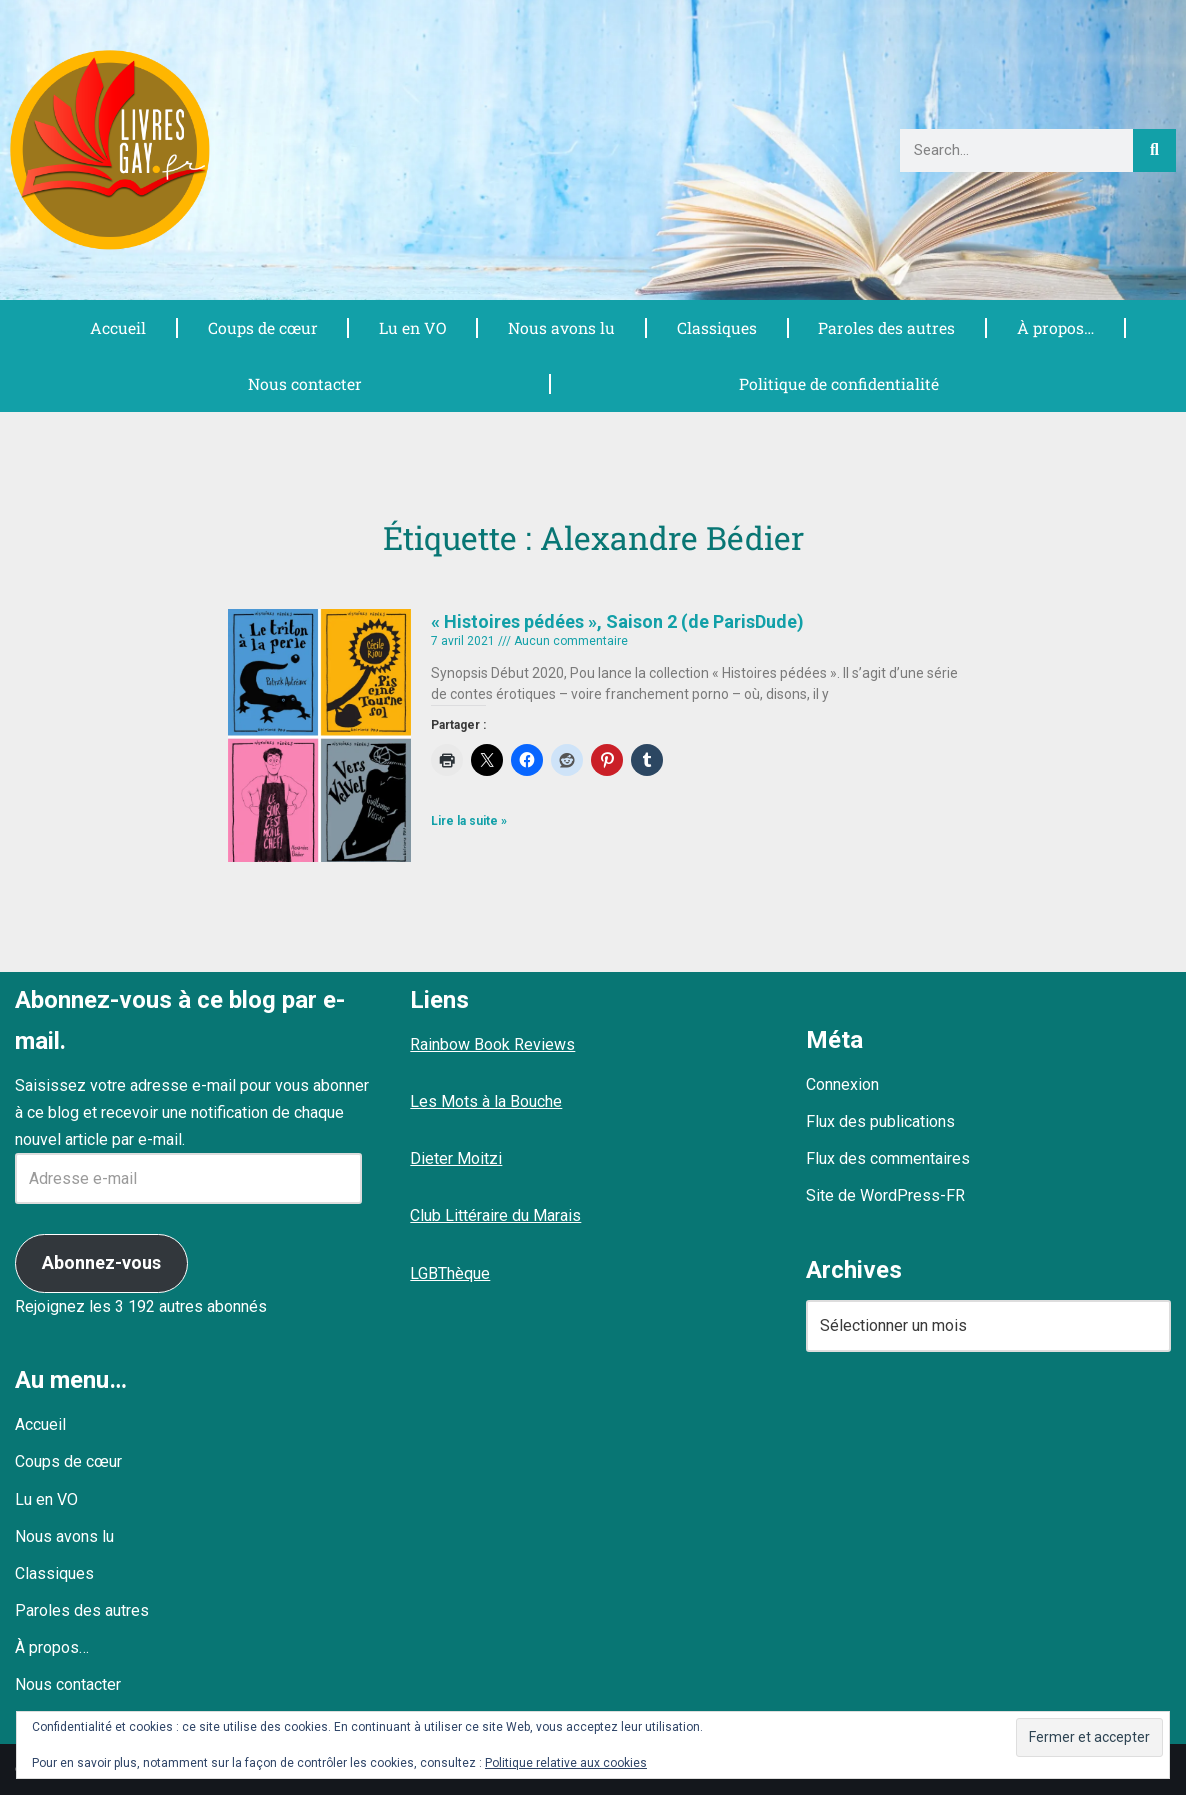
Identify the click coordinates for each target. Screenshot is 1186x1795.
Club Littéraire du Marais (495, 1215)
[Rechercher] (1154, 150)
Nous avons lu (562, 327)
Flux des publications (880, 1121)
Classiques (717, 327)
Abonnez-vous (101, 1262)
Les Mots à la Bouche (486, 1101)
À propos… (1056, 327)
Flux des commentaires (888, 1158)
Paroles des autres (887, 327)
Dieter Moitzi (456, 1158)
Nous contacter (303, 383)
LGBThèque (450, 1273)
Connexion (842, 1084)
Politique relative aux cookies (566, 1763)
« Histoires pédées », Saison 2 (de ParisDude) (617, 621)
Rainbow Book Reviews (492, 1044)
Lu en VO (413, 327)
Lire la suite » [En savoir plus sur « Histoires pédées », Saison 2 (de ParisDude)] (469, 821)
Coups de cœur (262, 327)
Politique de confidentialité (838, 383)
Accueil (118, 327)
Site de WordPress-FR (885, 1195)
